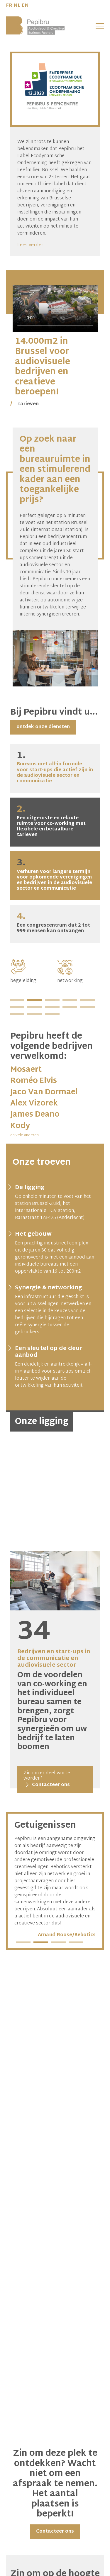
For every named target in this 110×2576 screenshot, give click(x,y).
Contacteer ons (55, 2531)
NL (17, 5)
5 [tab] (87, 1000)
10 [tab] (87, 1007)
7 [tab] (34, 1007)
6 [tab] (17, 1007)
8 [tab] (52, 1007)
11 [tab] (17, 1014)
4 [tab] (69, 1000)
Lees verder (30, 245)
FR (9, 5)
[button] (99, 26)
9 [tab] (69, 1007)
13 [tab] (52, 1014)
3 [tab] (52, 1000)
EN (25, 5)
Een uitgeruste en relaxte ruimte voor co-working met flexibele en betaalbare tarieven (51, 821)
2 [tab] (34, 1000)
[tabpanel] (31, 972)
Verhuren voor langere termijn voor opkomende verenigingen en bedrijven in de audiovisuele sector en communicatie (54, 875)
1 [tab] (17, 1000)
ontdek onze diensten (43, 727)
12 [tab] (34, 1014)
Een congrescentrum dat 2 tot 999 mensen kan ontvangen (53, 923)
